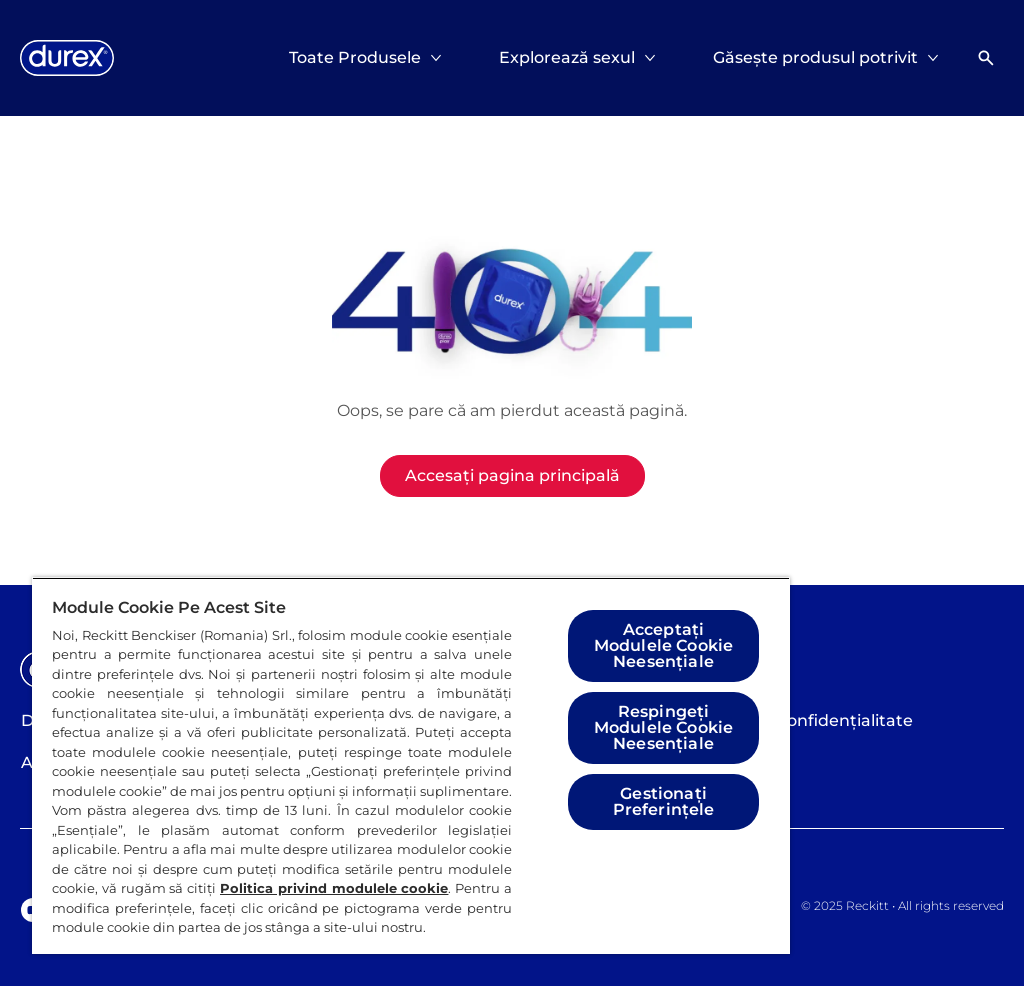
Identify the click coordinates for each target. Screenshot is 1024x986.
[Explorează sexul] (567, 58)
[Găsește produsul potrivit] (815, 58)
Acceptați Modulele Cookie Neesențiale (663, 645)
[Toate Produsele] (355, 58)
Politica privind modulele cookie (334, 888)
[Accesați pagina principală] (512, 476)
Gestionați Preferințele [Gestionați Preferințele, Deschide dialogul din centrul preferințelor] (664, 801)
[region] (411, 765)
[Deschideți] (986, 58)
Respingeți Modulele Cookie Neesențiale (663, 727)
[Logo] (67, 58)
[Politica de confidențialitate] (801, 721)
